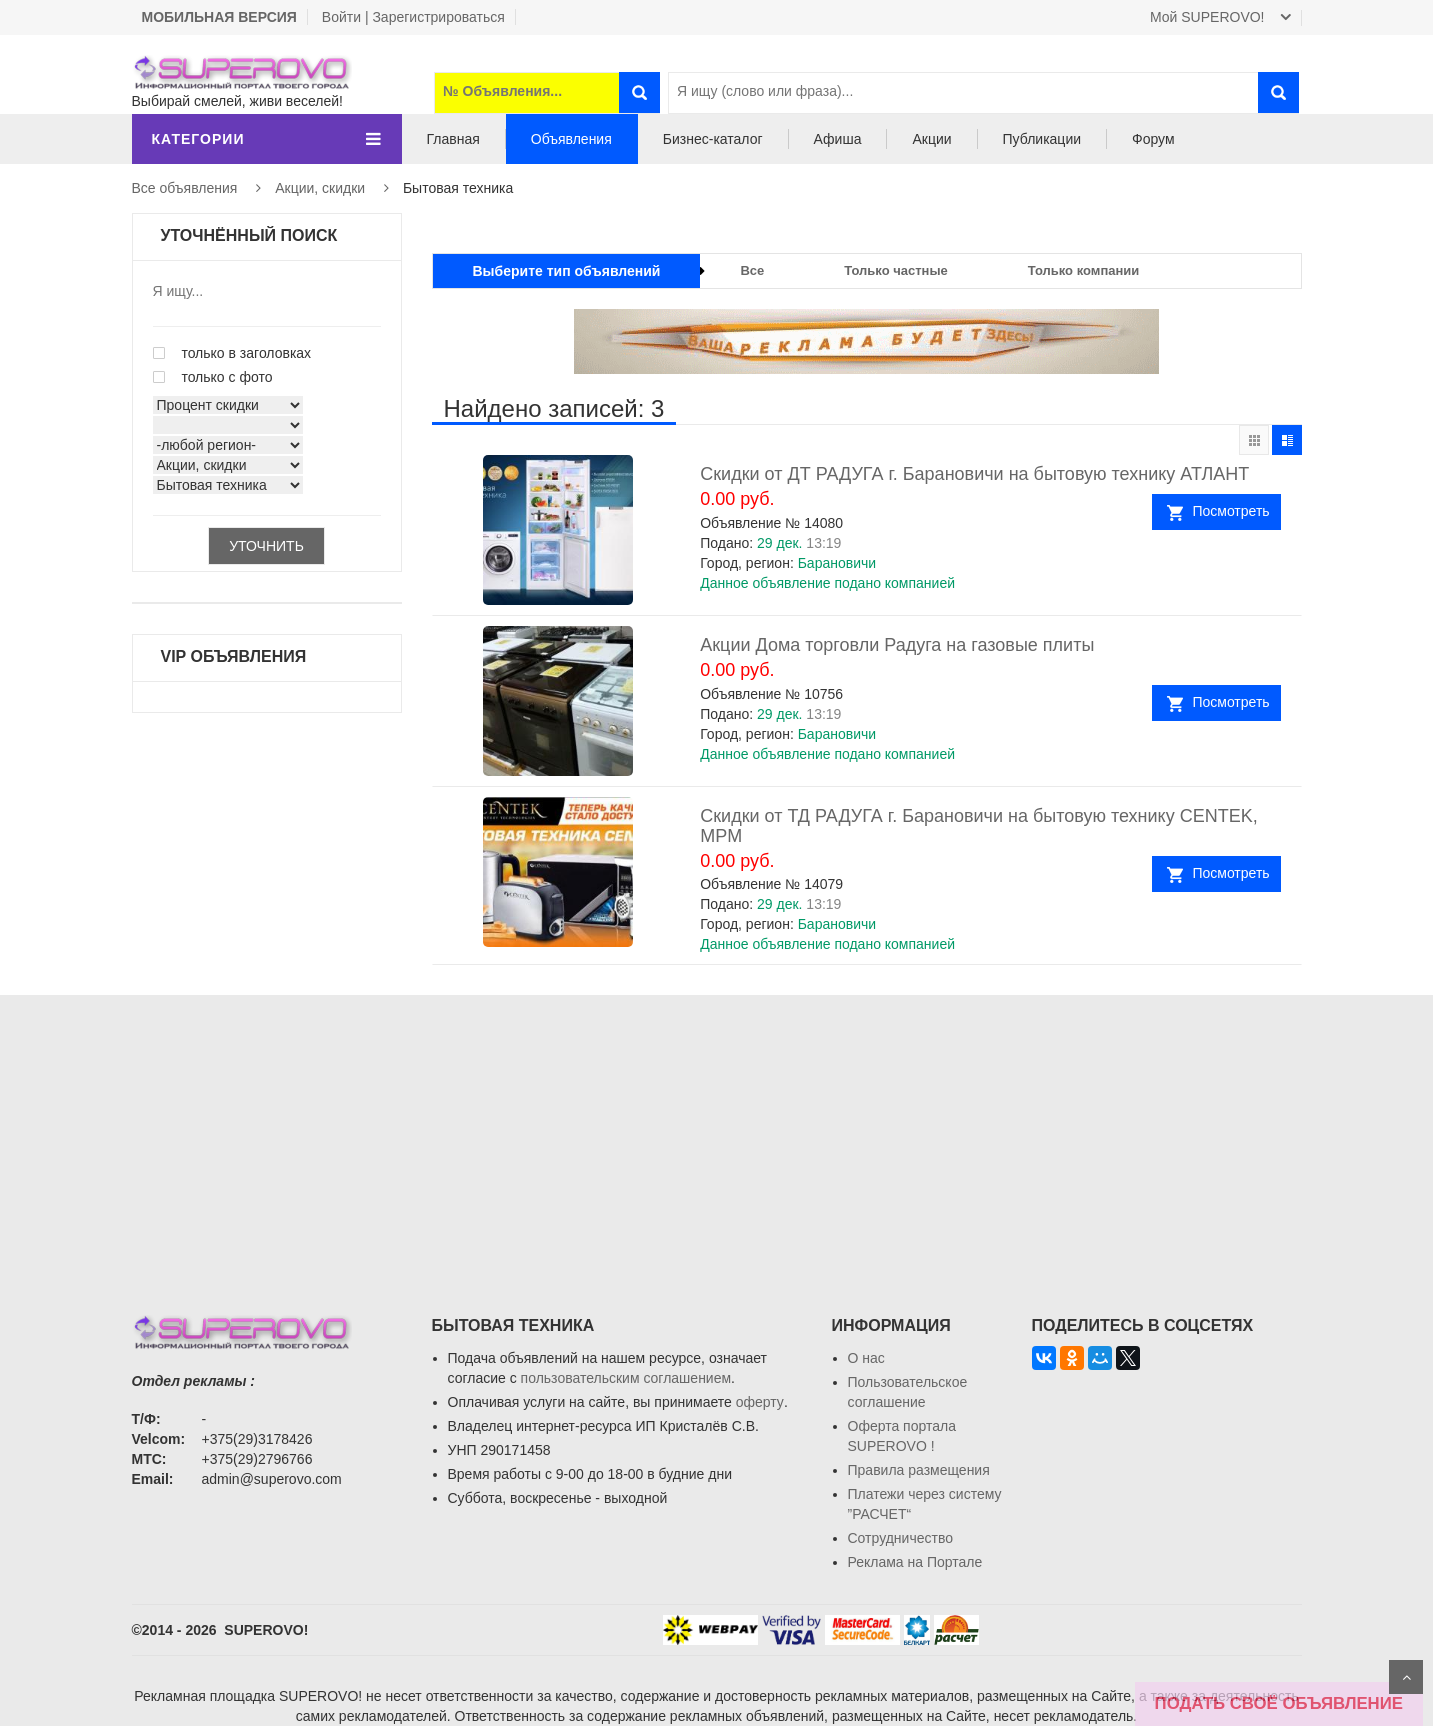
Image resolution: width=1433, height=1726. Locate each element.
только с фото (213, 377)
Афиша (838, 139)
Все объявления (185, 188)
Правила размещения (919, 1470)
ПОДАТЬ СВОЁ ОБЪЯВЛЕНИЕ (1279, 1703)
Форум (1153, 139)
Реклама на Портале (915, 1562)
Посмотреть (1230, 511)
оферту (760, 1402)
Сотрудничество (900, 1538)
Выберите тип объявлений (567, 271)
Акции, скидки (320, 188)
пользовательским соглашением (626, 1378)
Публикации (1042, 139)
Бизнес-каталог (713, 139)
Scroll (1406, 1677)
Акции (931, 139)
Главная (453, 139)
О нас (866, 1358)
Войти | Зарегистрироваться (413, 17)
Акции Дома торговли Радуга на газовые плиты (897, 645)
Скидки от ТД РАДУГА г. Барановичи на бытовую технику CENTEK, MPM (978, 826)
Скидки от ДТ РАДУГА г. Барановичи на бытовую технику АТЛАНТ (974, 474)
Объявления (571, 139)
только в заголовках (232, 353)
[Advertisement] (717, 1135)
